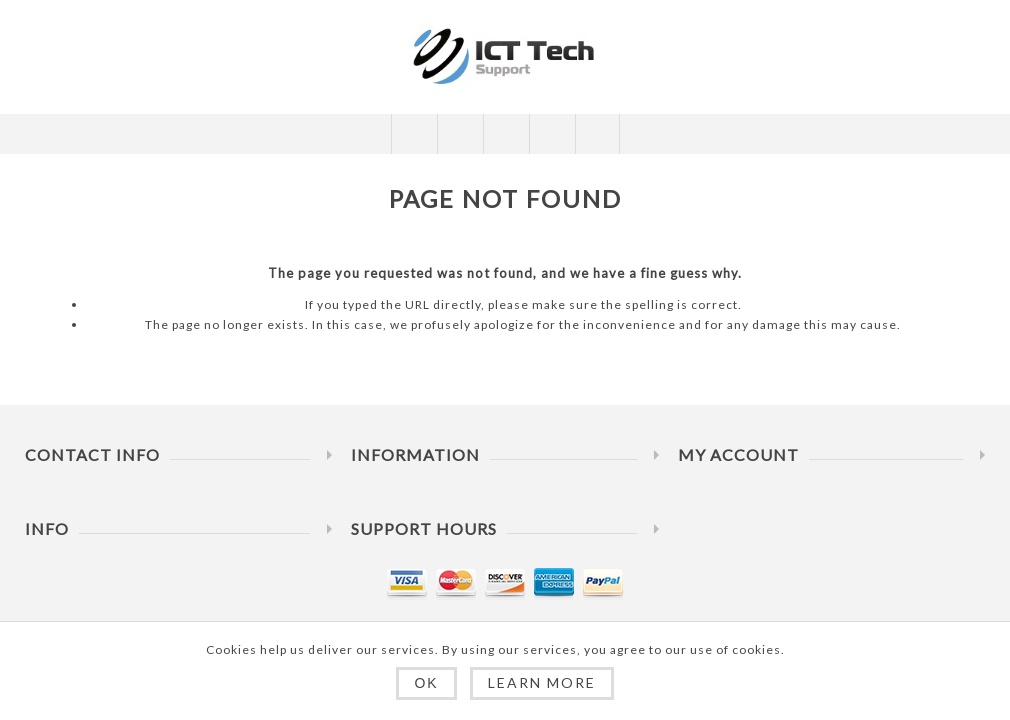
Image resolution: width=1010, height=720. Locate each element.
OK (426, 683)
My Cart (551, 134)
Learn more (542, 682)
